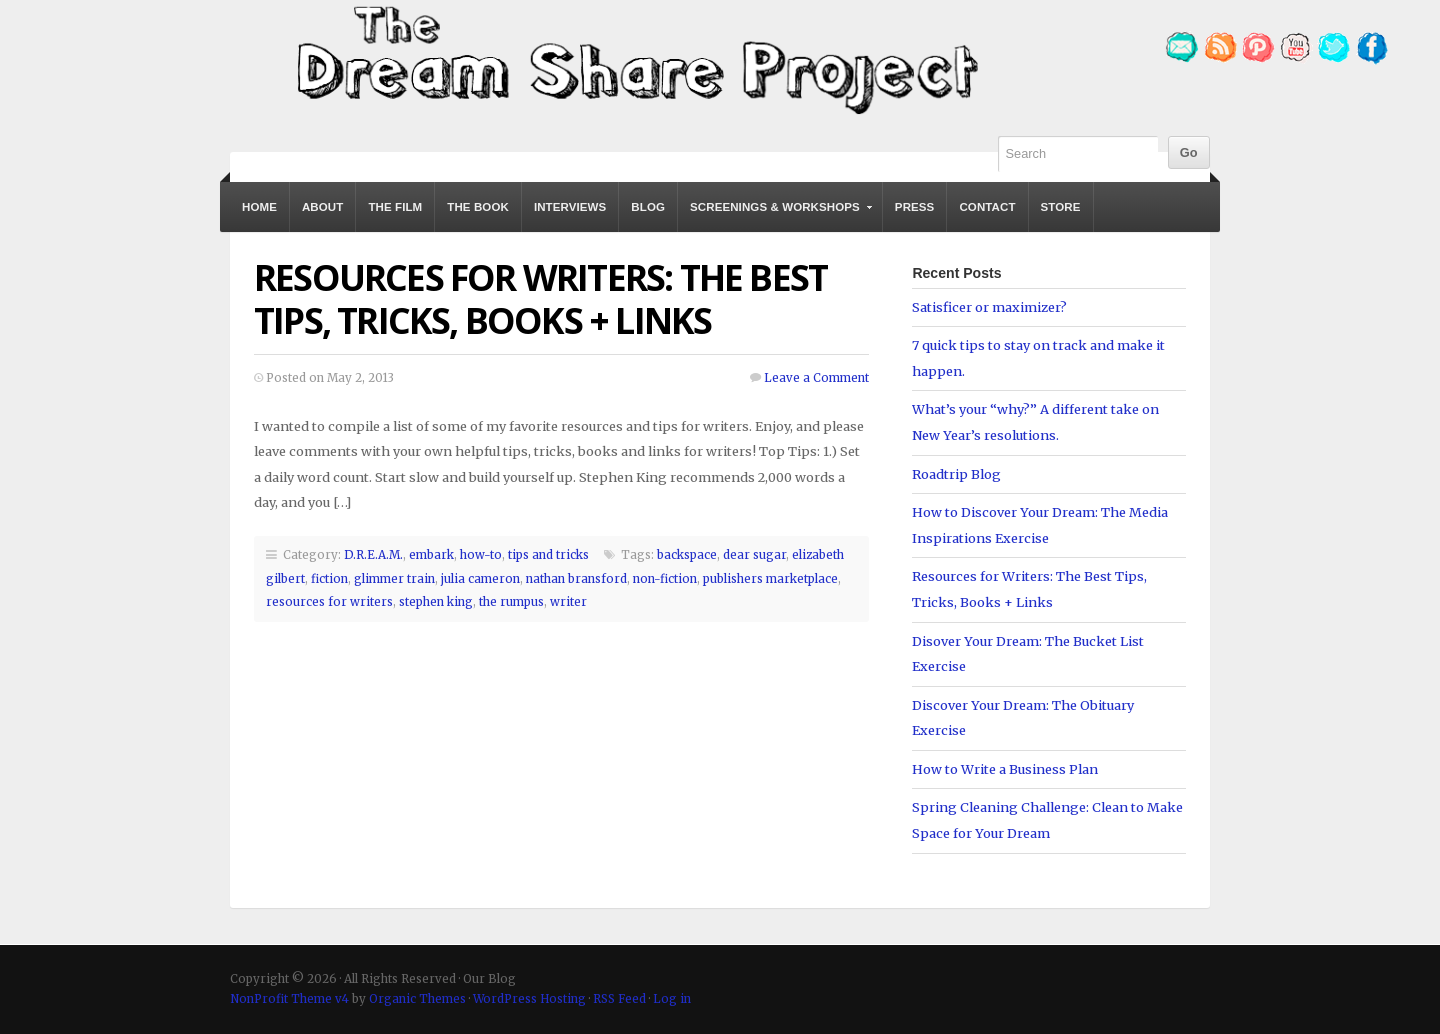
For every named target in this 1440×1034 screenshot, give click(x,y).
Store (1061, 207)
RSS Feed (619, 999)
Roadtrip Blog (956, 474)
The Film (395, 207)
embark (431, 555)
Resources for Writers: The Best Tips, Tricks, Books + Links (540, 299)
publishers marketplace (770, 579)
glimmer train (394, 579)
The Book (478, 207)
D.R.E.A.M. (373, 555)
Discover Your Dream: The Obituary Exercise (1023, 718)
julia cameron (480, 579)
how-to (481, 555)
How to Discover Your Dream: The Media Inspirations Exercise (1040, 525)
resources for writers (329, 602)
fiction (329, 579)
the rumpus (511, 602)
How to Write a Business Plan (1005, 769)
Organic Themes (417, 999)
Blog (648, 207)
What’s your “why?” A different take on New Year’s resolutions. (1035, 422)
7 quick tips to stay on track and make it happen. (1038, 358)
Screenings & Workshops (776, 216)
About (322, 207)
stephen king (436, 602)
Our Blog (635, 58)
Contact (987, 207)
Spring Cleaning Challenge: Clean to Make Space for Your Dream (1047, 820)
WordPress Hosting (529, 999)
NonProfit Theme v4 (289, 999)
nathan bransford (576, 579)
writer (568, 602)
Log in (672, 999)
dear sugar (754, 555)
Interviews (570, 207)
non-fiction (665, 579)
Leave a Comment (816, 378)
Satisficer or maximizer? (989, 307)
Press (915, 207)
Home (259, 207)
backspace (687, 555)
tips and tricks (548, 555)
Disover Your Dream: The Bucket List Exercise (1028, 654)
